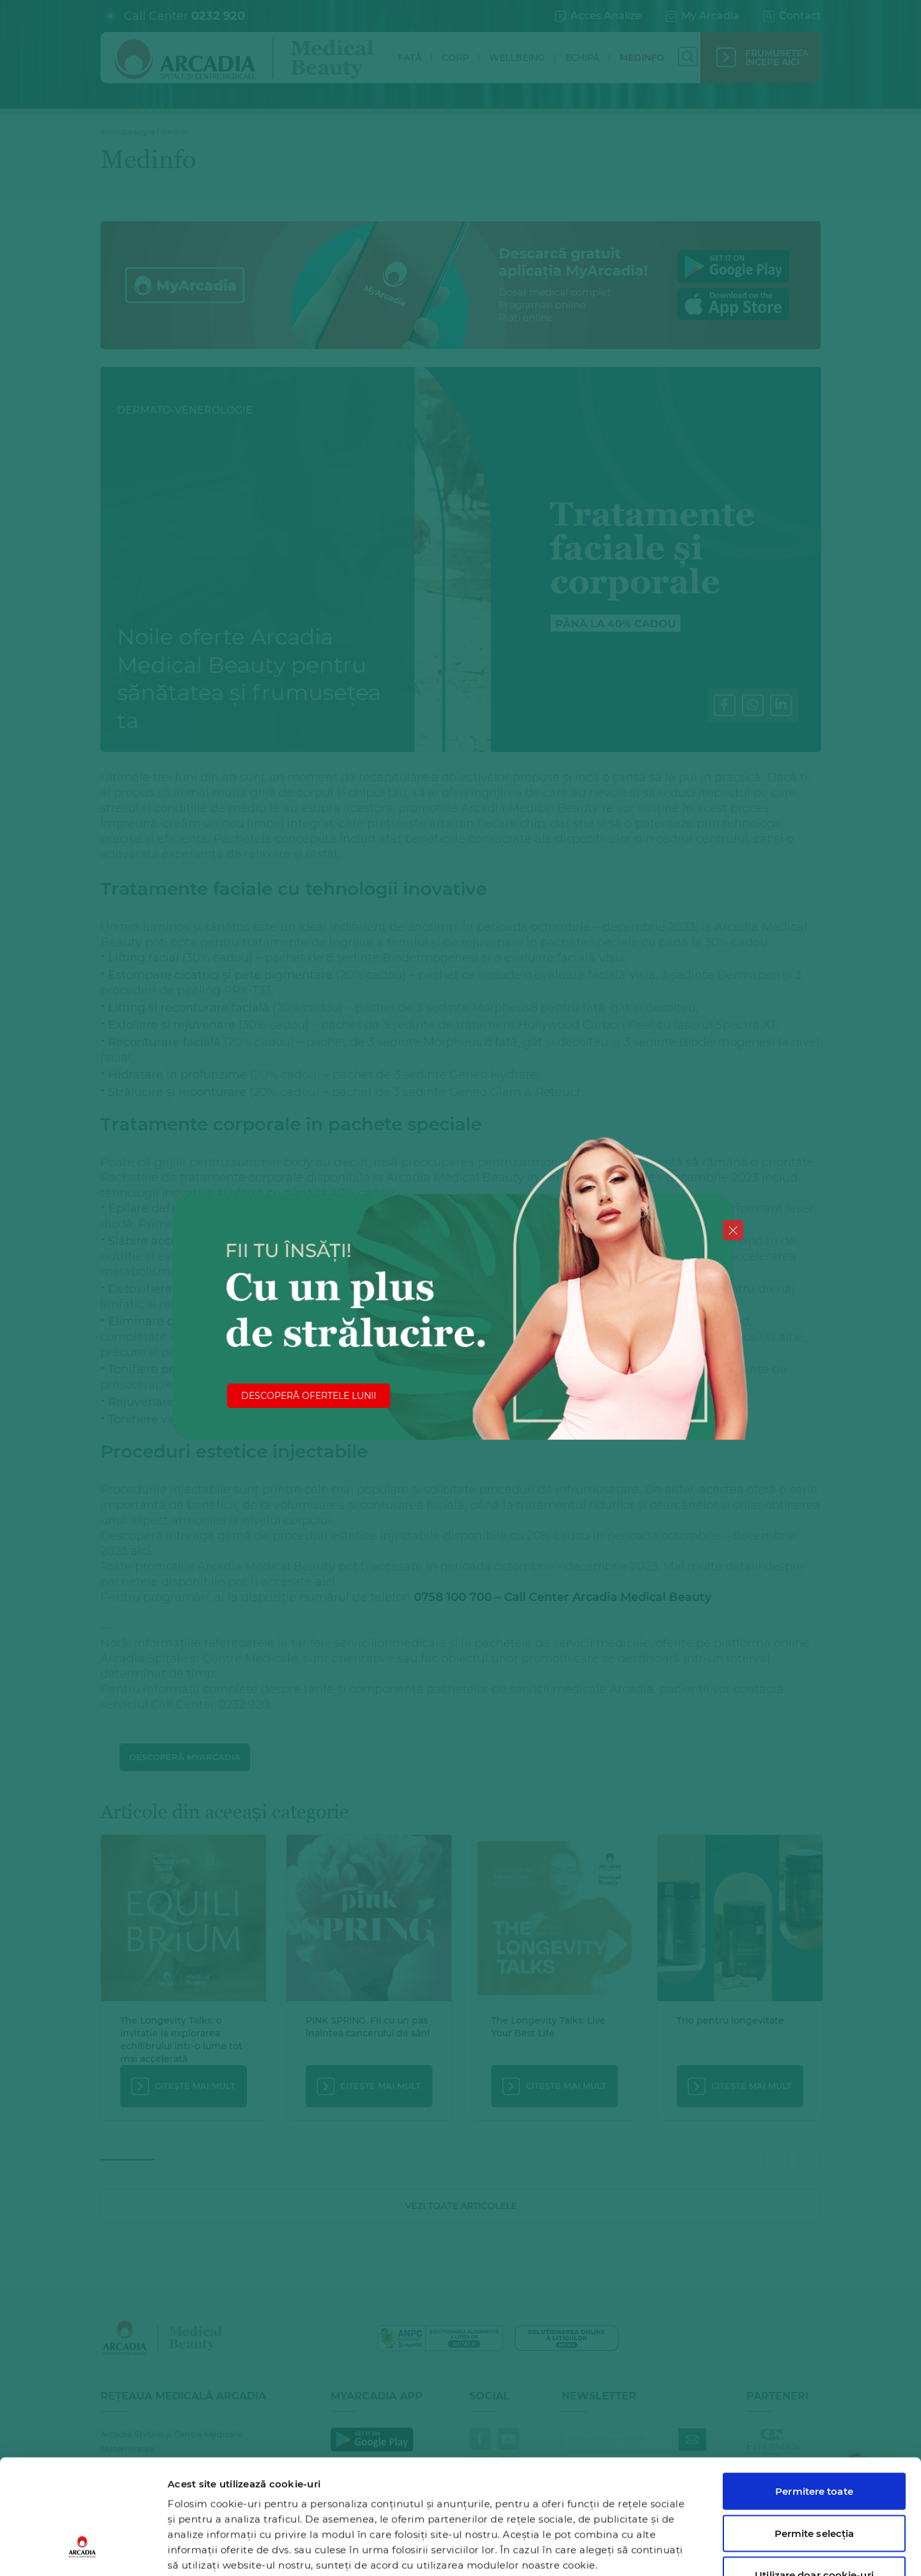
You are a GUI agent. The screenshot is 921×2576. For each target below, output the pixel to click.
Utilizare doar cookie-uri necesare (814, 2484)
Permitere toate (814, 2393)
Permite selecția (814, 2435)
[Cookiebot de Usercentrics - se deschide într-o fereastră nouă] (83, 2551)
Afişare (661, 2551)
